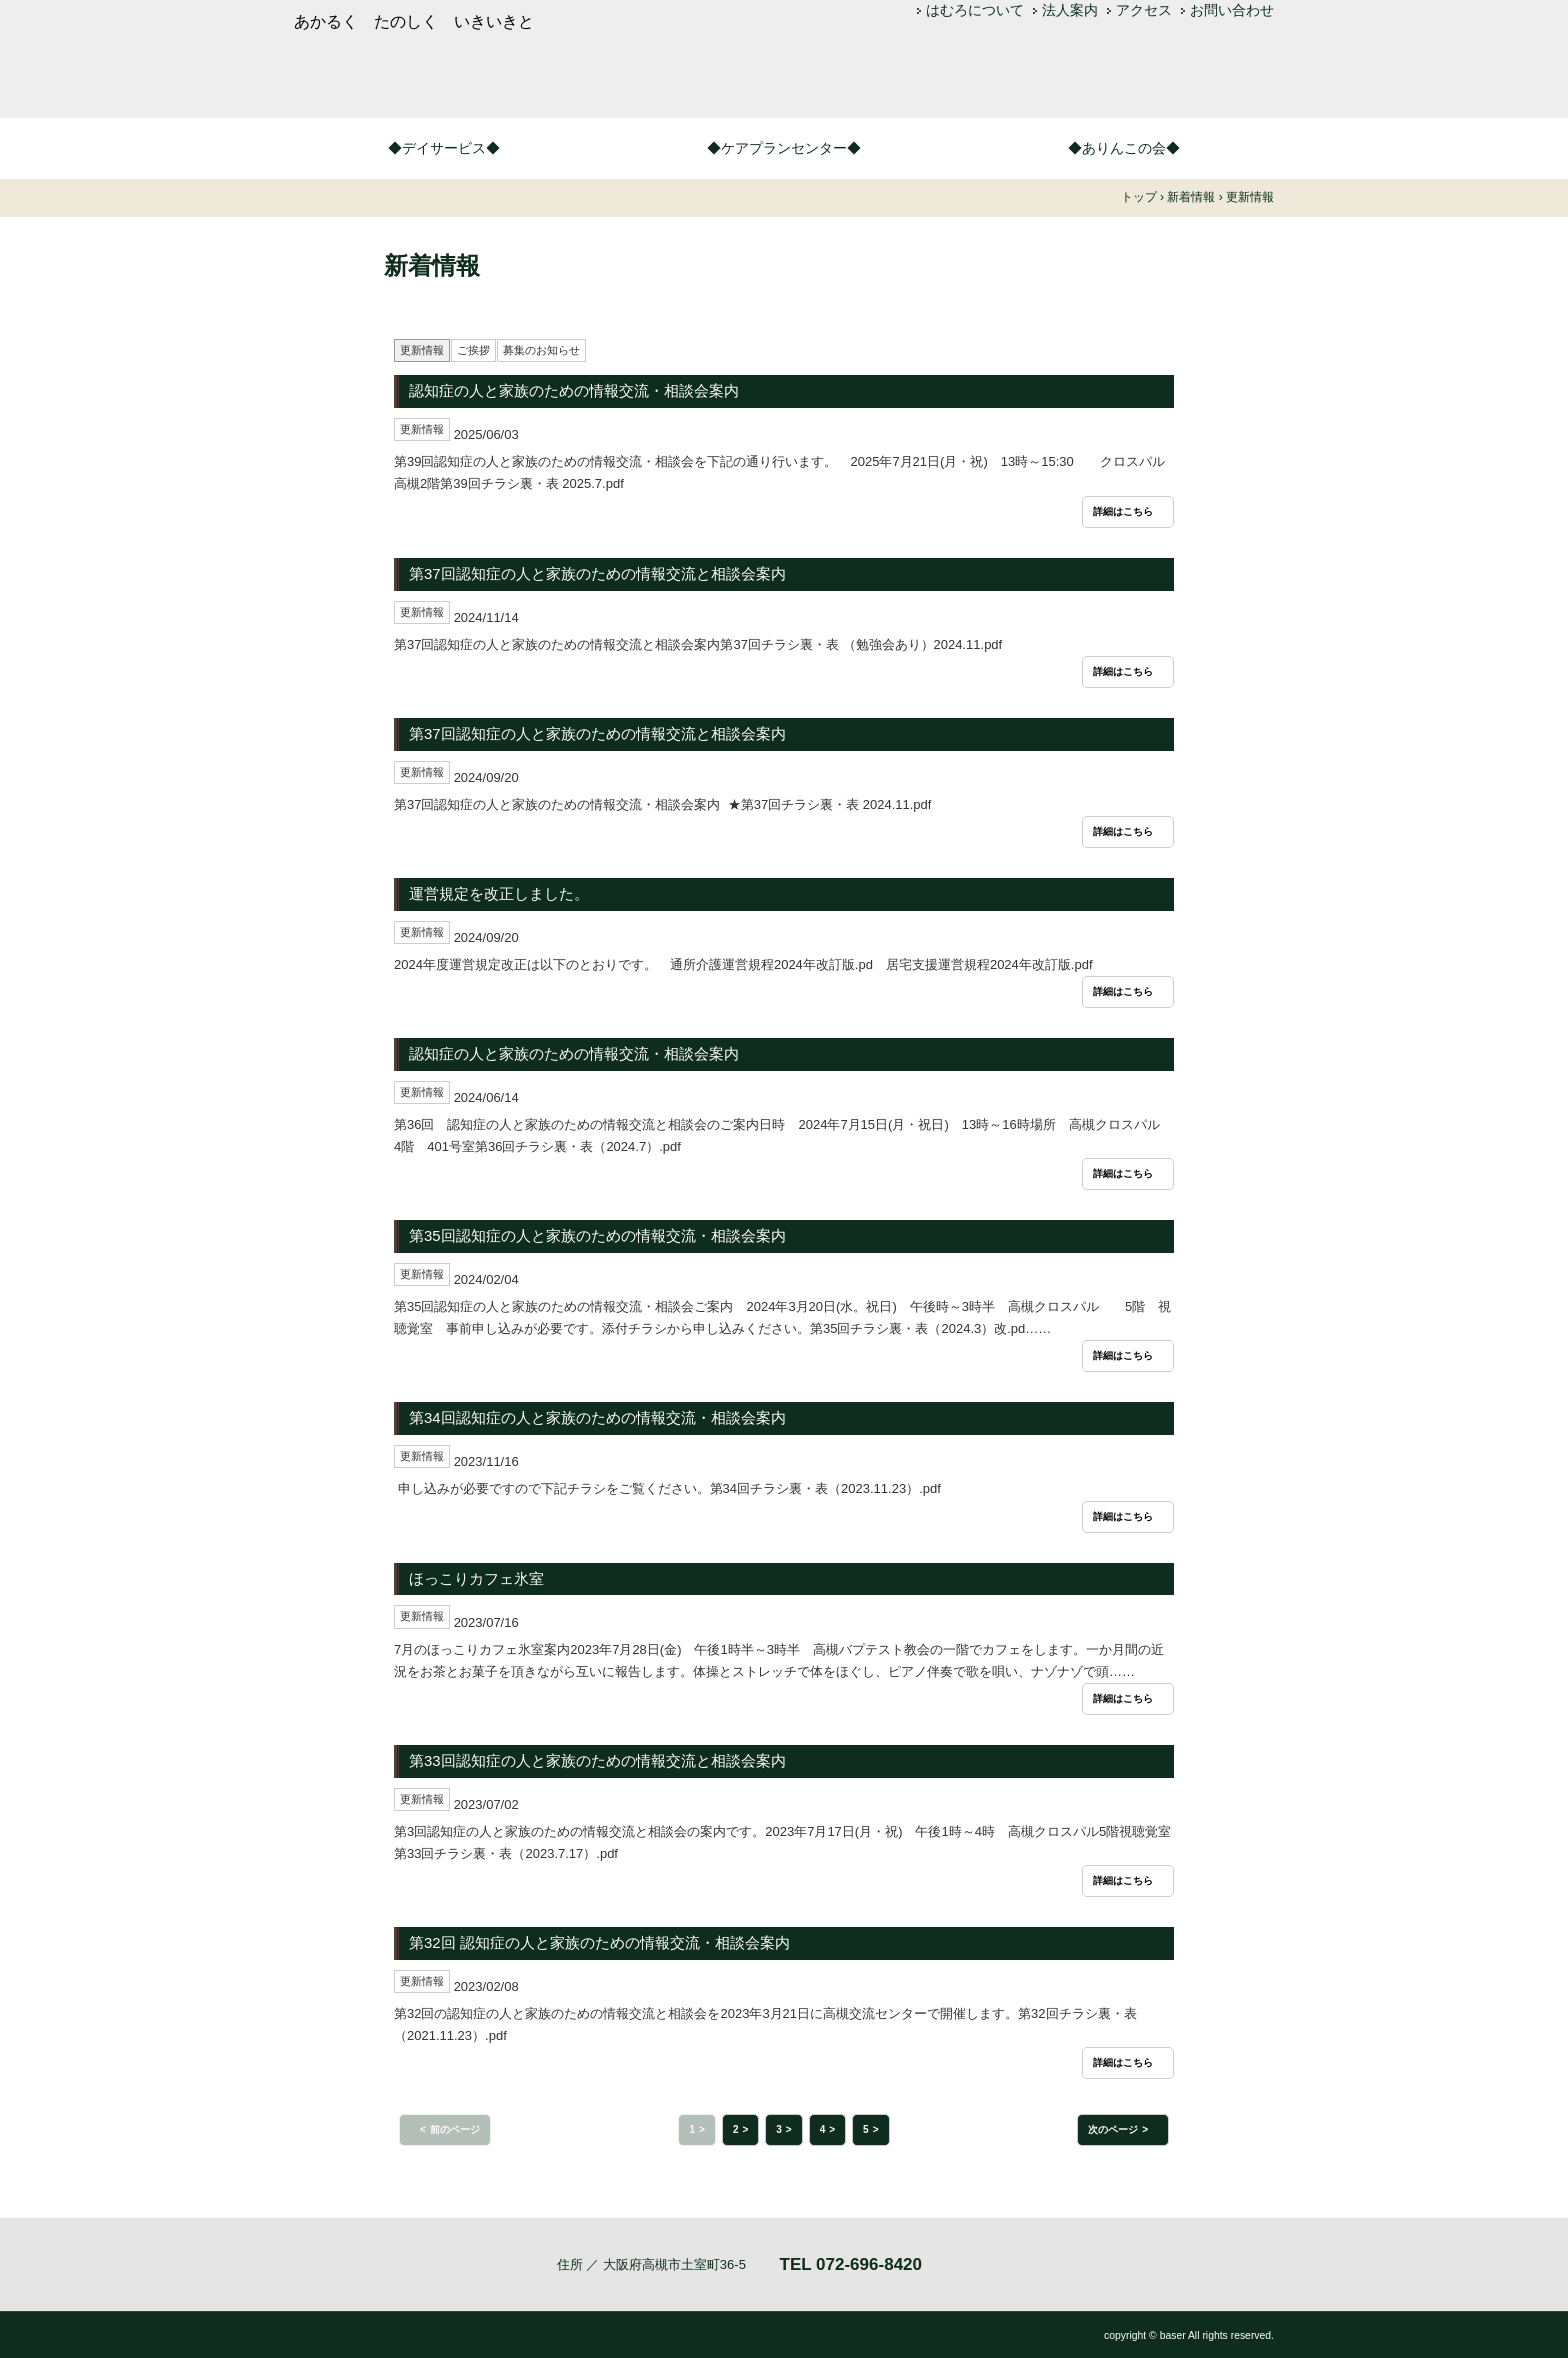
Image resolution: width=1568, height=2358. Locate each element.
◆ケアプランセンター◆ (784, 148)
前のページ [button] (455, 2129)
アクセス (1144, 10)
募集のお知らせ (541, 350)
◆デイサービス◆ (444, 148)
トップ (1139, 197)
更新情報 (422, 350)
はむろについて (975, 10)
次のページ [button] (1113, 2129)
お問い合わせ (1232, 10)
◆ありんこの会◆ (1124, 148)
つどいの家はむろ (594, 78)
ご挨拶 (473, 350)
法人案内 (1070, 10)
